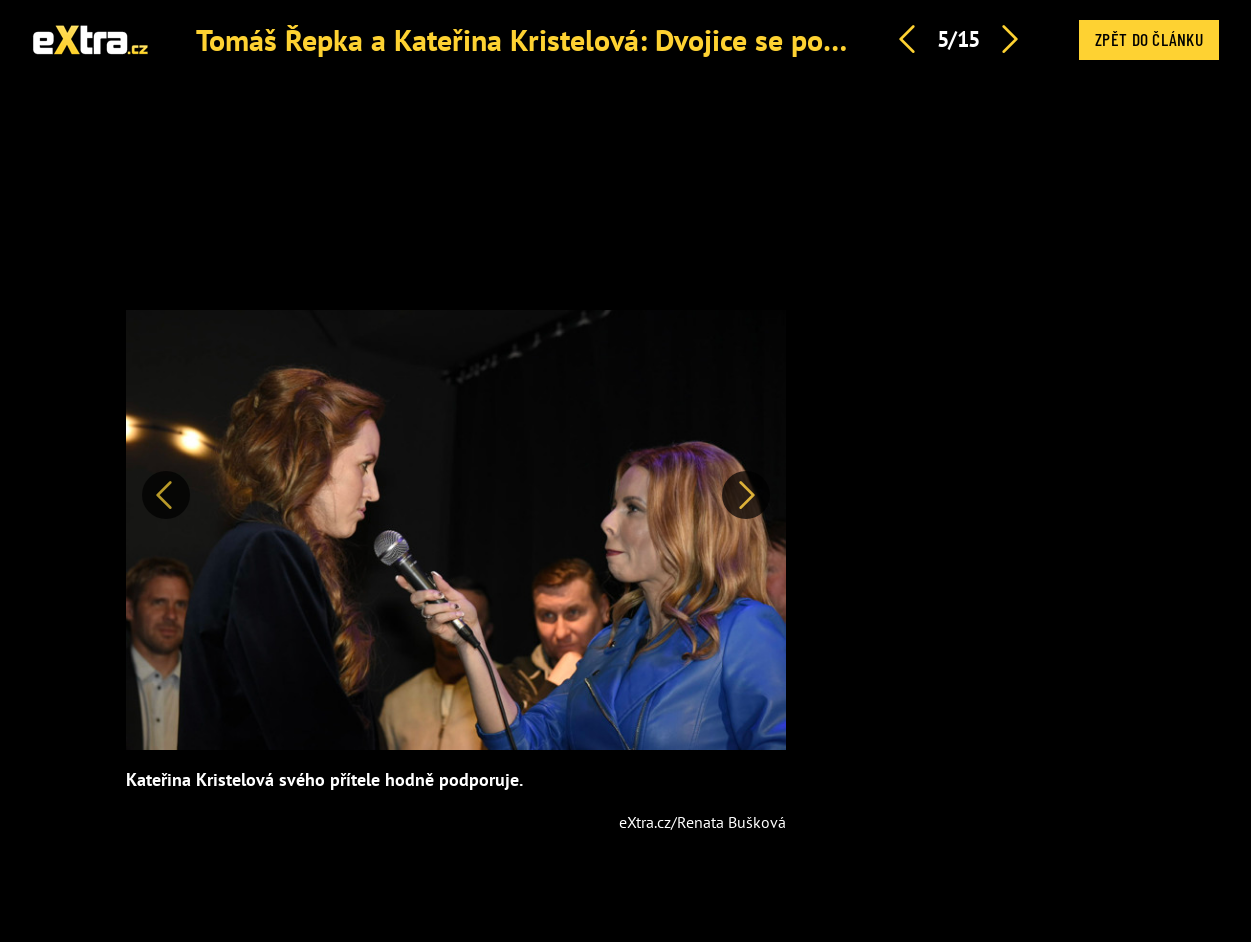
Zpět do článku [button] (1149, 39)
